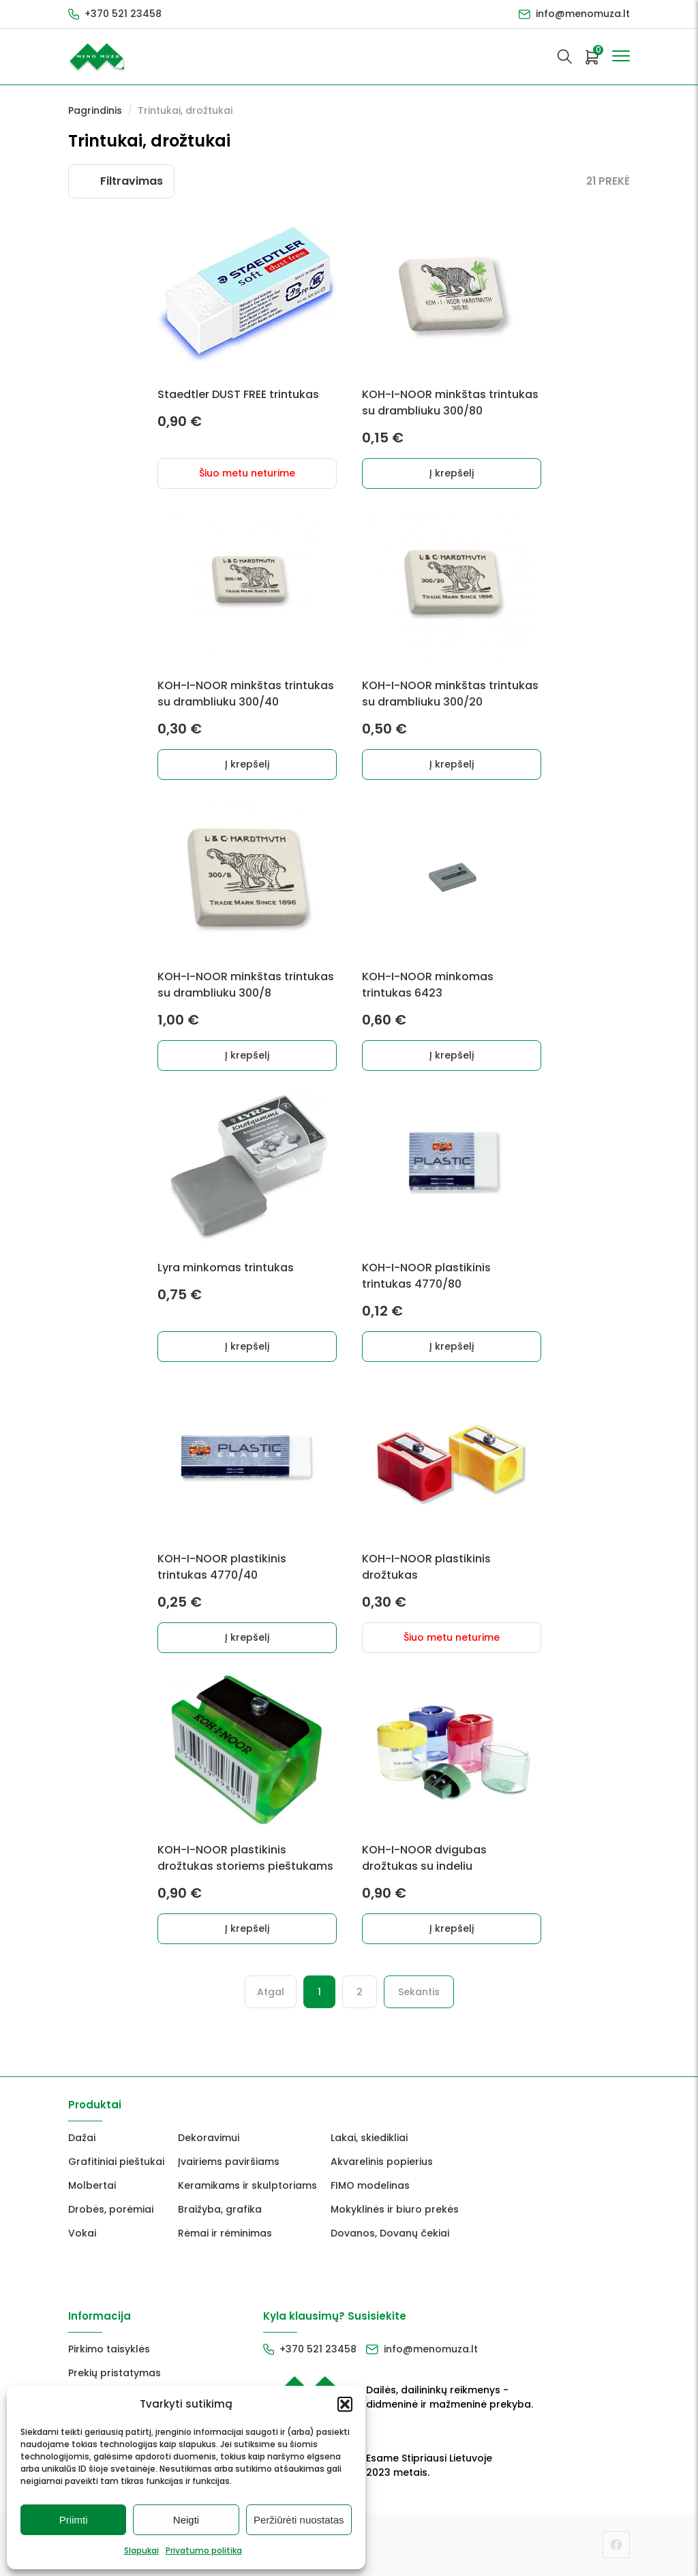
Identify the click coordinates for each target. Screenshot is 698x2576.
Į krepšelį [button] (451, 473)
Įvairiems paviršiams (228, 2161)
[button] (345, 2404)
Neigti (186, 2520)
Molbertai (92, 2185)
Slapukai (141, 2550)
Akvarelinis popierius (382, 2161)
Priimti (73, 2520)
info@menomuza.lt (583, 13)
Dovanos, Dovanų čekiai (390, 2233)
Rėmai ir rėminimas (225, 2233)
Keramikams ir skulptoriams (247, 2185)
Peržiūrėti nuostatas (299, 2520)
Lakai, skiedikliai (369, 2138)
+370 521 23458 (123, 13)
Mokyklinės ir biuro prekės (395, 2209)
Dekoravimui (208, 2138)
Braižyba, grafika (220, 2209)
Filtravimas (131, 181)
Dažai (81, 2138)
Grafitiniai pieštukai (116, 2161)
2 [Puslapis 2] (359, 1992)
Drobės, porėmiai (110, 2209)
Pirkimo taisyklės (109, 2349)
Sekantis (419, 1992)
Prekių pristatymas (114, 2373)
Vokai (82, 2233)
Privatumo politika (204, 2550)
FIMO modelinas (370, 2185)
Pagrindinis (95, 110)
